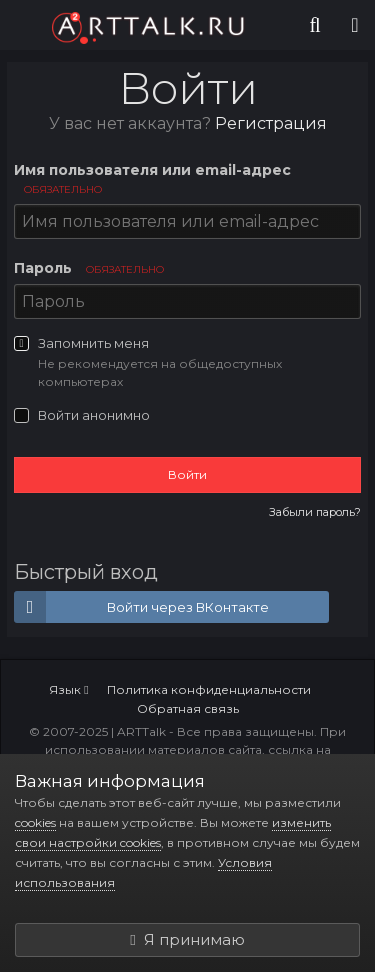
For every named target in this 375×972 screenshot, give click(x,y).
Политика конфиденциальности (209, 689)
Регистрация (271, 123)
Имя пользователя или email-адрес (152, 178)
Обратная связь (188, 708)
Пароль (89, 268)
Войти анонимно (94, 415)
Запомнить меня (93, 343)
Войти (187, 474)
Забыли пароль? (315, 512)
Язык (68, 689)
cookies (35, 822)
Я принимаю (187, 939)
